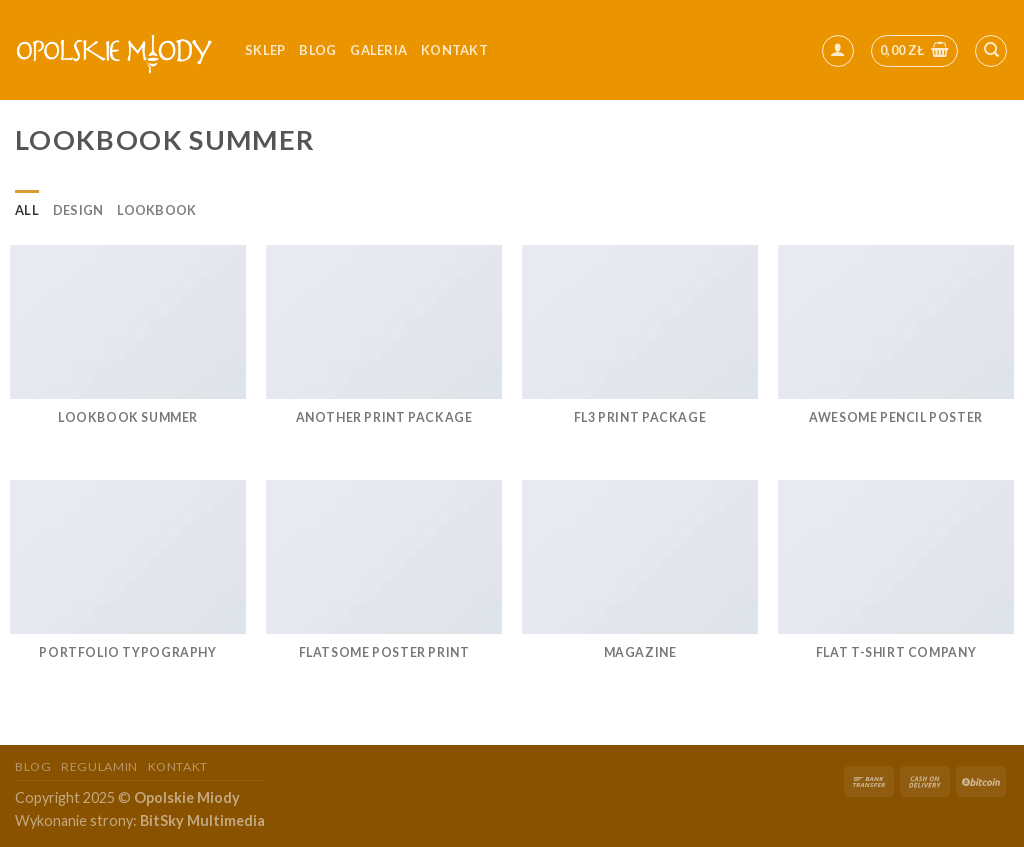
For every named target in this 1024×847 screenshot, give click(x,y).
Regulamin (99, 766)
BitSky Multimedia (202, 820)
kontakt (454, 50)
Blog (317, 50)
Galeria (378, 50)
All (27, 210)
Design (78, 210)
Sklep (265, 50)
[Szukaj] (991, 51)
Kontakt (178, 766)
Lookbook (156, 210)
